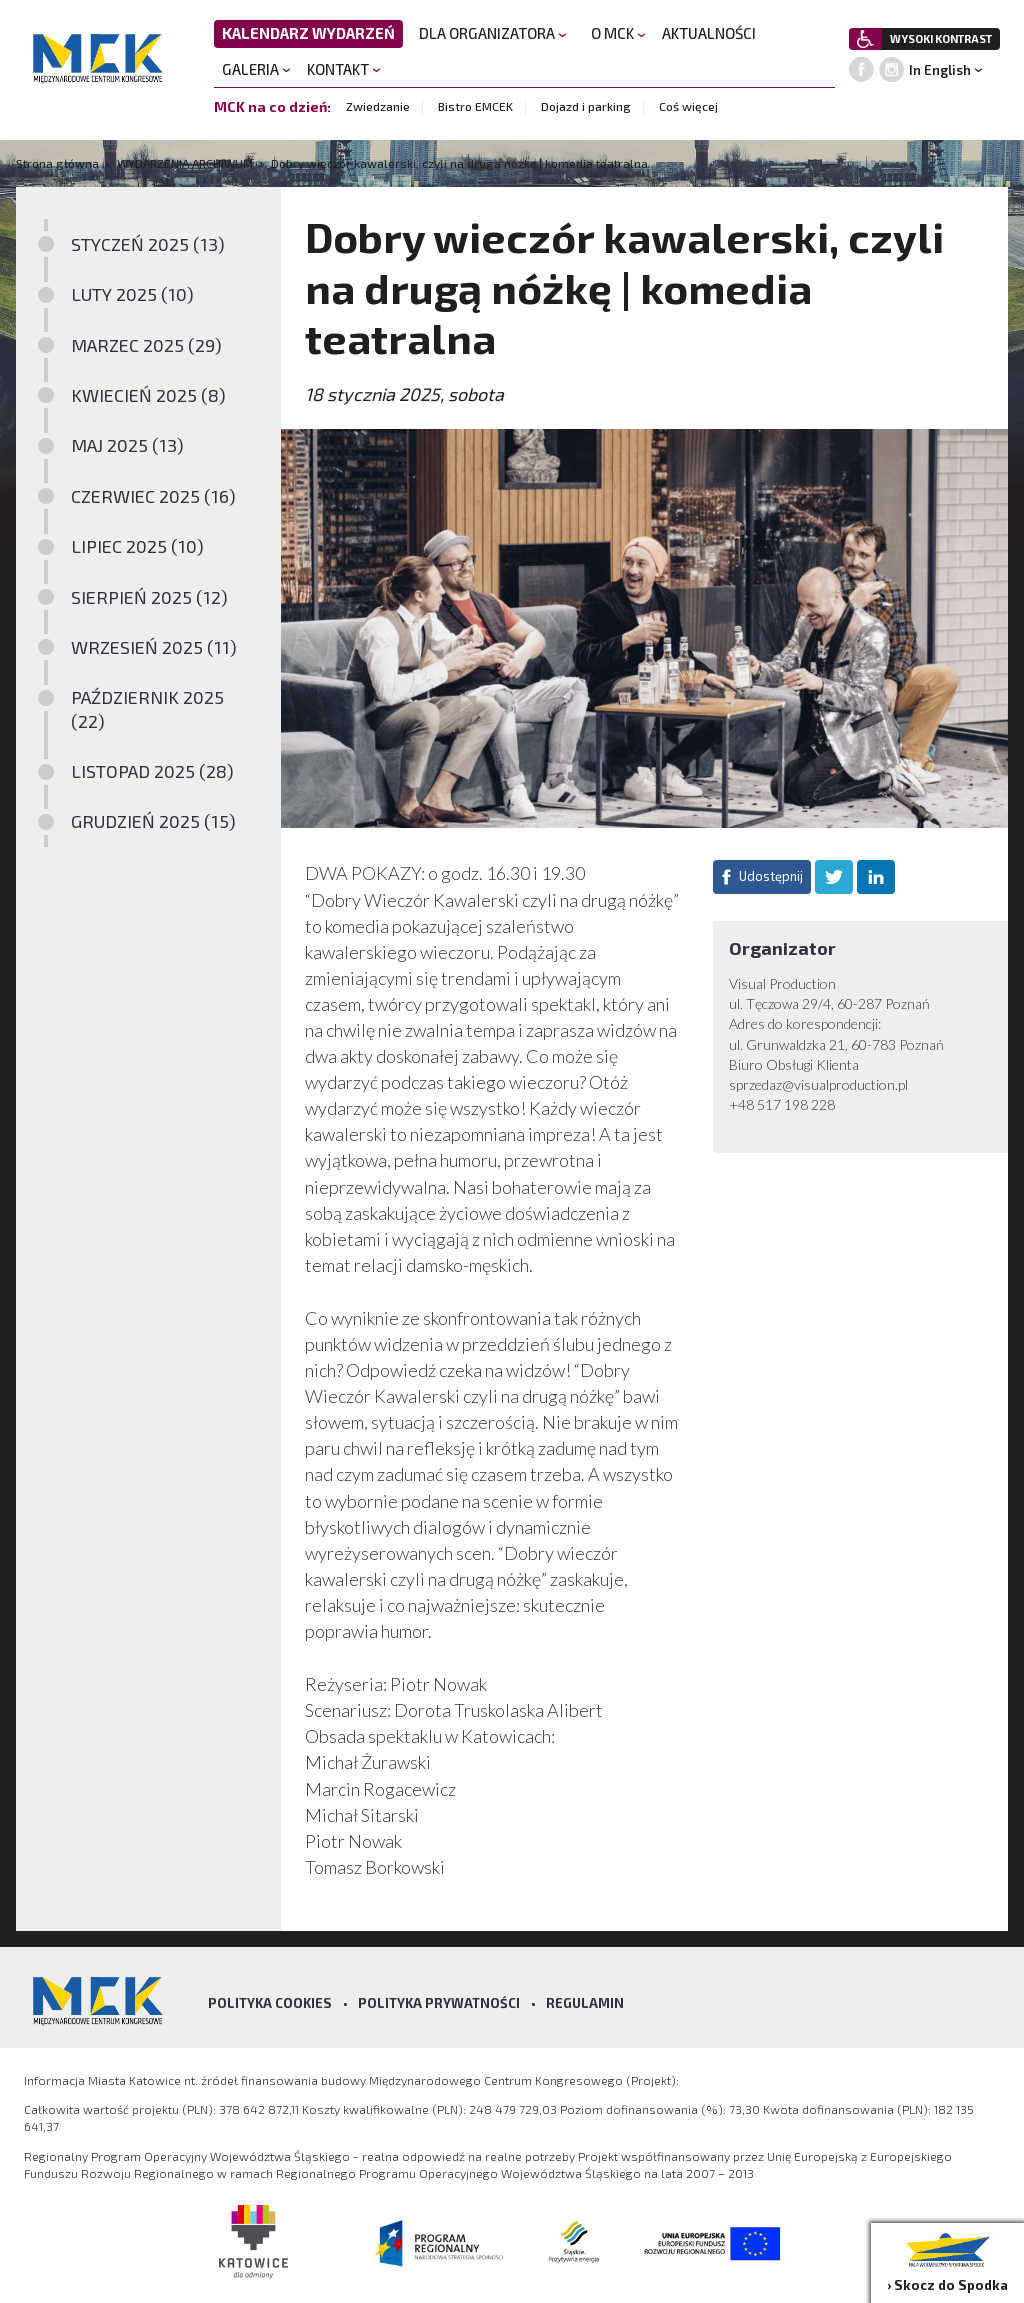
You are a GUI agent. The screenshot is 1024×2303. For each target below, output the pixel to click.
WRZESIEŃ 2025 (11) (154, 647)
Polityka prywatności (439, 2003)
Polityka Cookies (270, 2003)
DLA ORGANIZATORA (493, 33)
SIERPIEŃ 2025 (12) (149, 597)
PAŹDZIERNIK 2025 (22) (147, 708)
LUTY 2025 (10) (132, 294)
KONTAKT (344, 69)
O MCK (618, 33)
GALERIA (256, 69)
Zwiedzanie (378, 106)
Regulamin (585, 2003)
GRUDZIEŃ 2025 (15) (153, 821)
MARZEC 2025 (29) (146, 345)
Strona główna (59, 163)
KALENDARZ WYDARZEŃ (308, 33)
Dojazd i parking (586, 106)
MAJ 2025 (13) (127, 445)
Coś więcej (688, 106)
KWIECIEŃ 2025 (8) (148, 395)
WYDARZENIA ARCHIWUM (185, 163)
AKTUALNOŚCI (709, 33)
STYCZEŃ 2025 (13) (148, 244)
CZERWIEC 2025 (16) (153, 496)
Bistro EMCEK (475, 106)
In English (940, 70)
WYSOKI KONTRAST (941, 38)
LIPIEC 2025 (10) (137, 546)
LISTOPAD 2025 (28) (152, 771)
